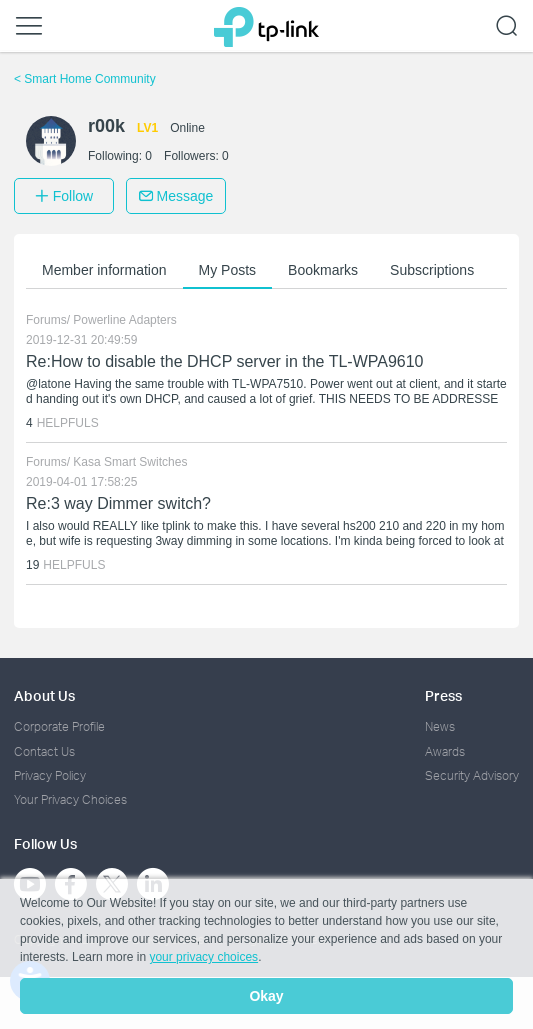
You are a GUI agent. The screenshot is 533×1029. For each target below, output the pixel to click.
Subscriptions (432, 270)
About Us (44, 695)
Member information (104, 270)
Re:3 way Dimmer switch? (118, 503)
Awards (445, 751)
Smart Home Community (85, 79)
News (440, 726)
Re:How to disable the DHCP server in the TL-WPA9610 (225, 361)
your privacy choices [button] (203, 957)
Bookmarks (323, 270)
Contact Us (44, 751)
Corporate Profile (59, 726)
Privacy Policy (50, 775)
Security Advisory (472, 775)
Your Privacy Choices (70, 799)
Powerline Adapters (124, 320)
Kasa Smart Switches (130, 462)
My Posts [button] (228, 270)
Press (443, 695)
